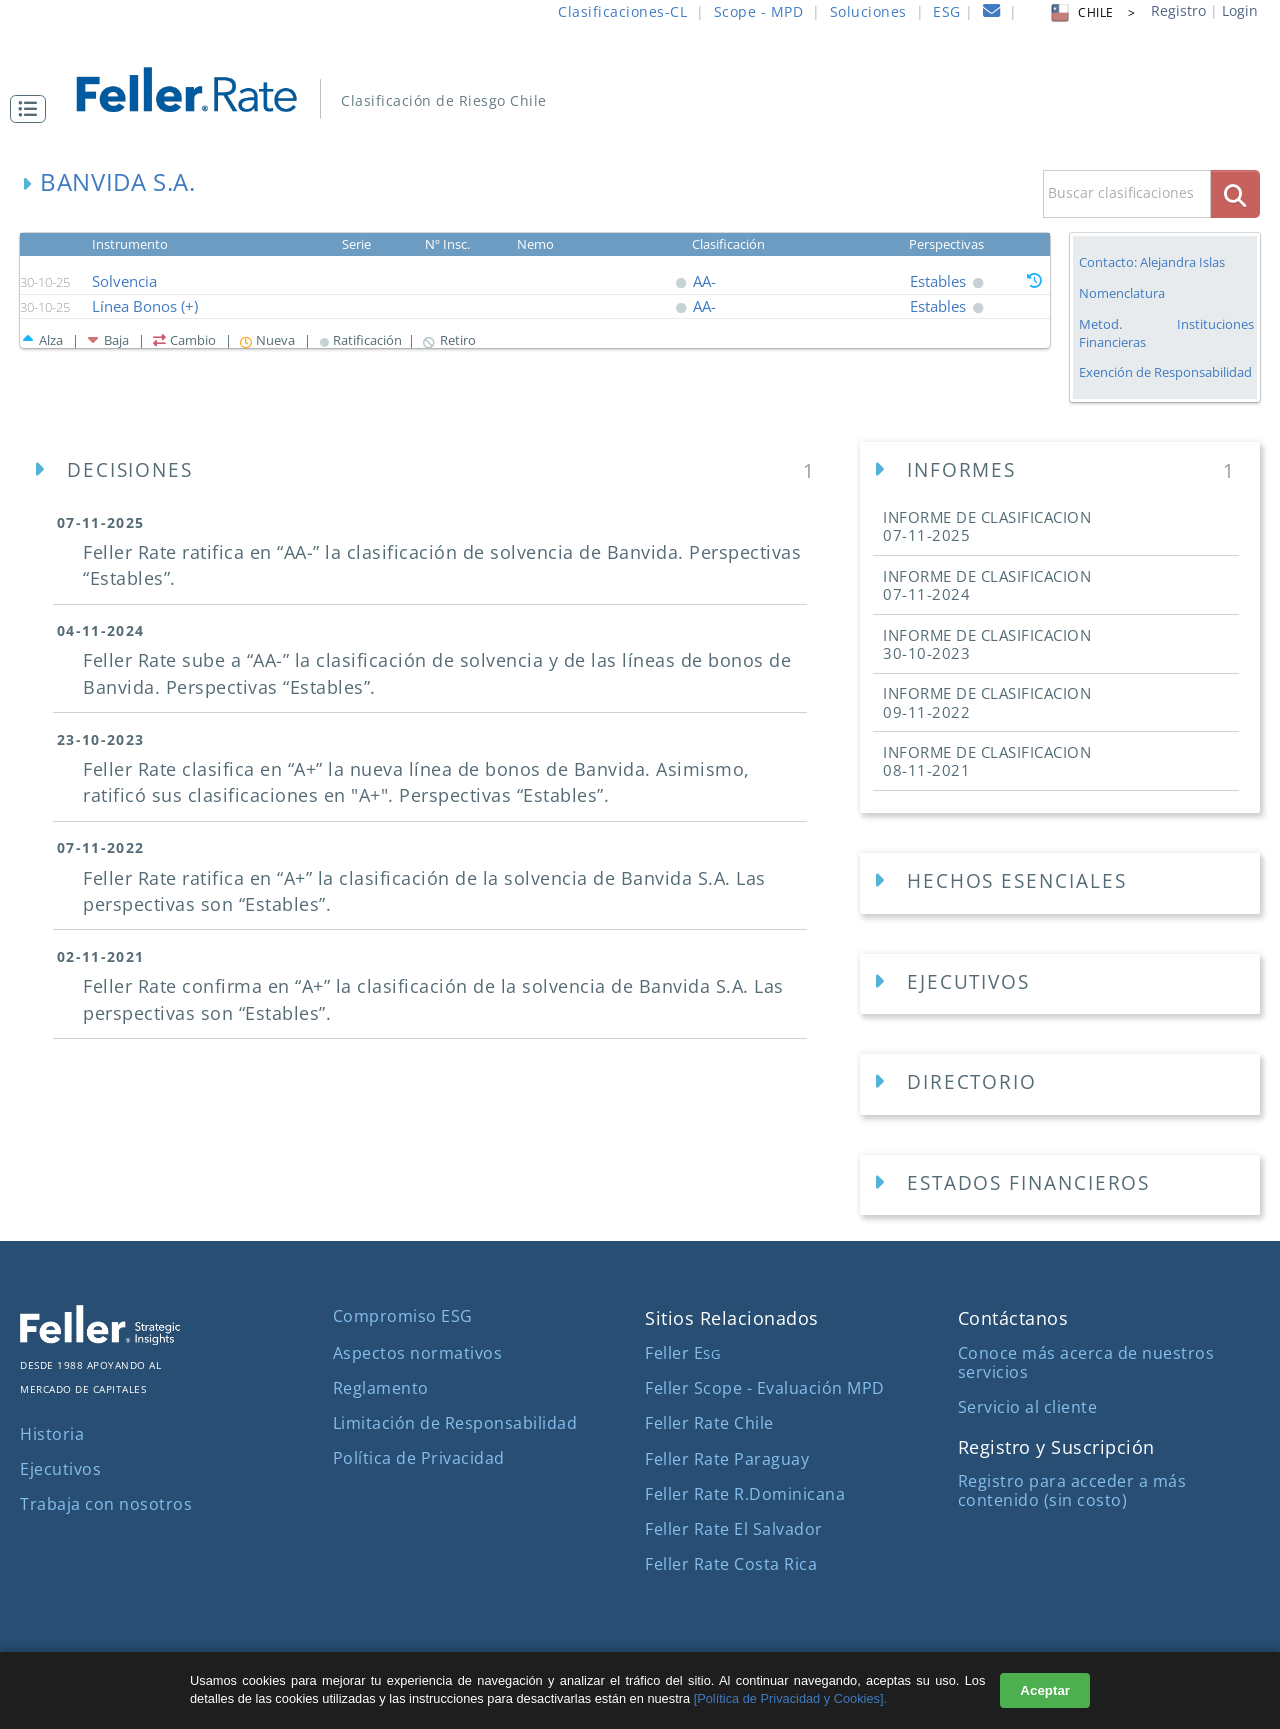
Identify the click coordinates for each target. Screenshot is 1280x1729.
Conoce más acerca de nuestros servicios (1086, 1362)
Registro (1178, 10)
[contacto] (992, 13)
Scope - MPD (759, 11)
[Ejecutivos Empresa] (1060, 984)
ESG (947, 11)
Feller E (682, 1353)
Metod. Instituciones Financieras (1166, 333)
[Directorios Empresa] (1060, 1084)
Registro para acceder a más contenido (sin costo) (1072, 1490)
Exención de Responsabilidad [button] (1165, 372)
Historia (52, 1434)
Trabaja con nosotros (106, 1504)
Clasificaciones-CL (622, 11)
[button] (33, 109)
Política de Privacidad (419, 1458)
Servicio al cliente (1028, 1407)
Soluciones (868, 11)
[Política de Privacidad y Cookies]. (790, 1698)
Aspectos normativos (418, 1353)
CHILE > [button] (1091, 12)
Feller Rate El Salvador (734, 1529)
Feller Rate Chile (709, 1423)
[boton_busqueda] (1235, 193)
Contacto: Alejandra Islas (1152, 262)
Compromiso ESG (403, 1316)
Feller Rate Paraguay (727, 1459)
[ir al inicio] (200, 87)
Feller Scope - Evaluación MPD (765, 1388)
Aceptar (1045, 1690)
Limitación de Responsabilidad (455, 1423)
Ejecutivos (60, 1469)
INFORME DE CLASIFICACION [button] (987, 526)
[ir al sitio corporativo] (100, 1339)
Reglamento (381, 1388)
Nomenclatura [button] (1122, 293)
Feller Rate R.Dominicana (745, 1494)
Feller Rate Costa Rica (731, 1564)
